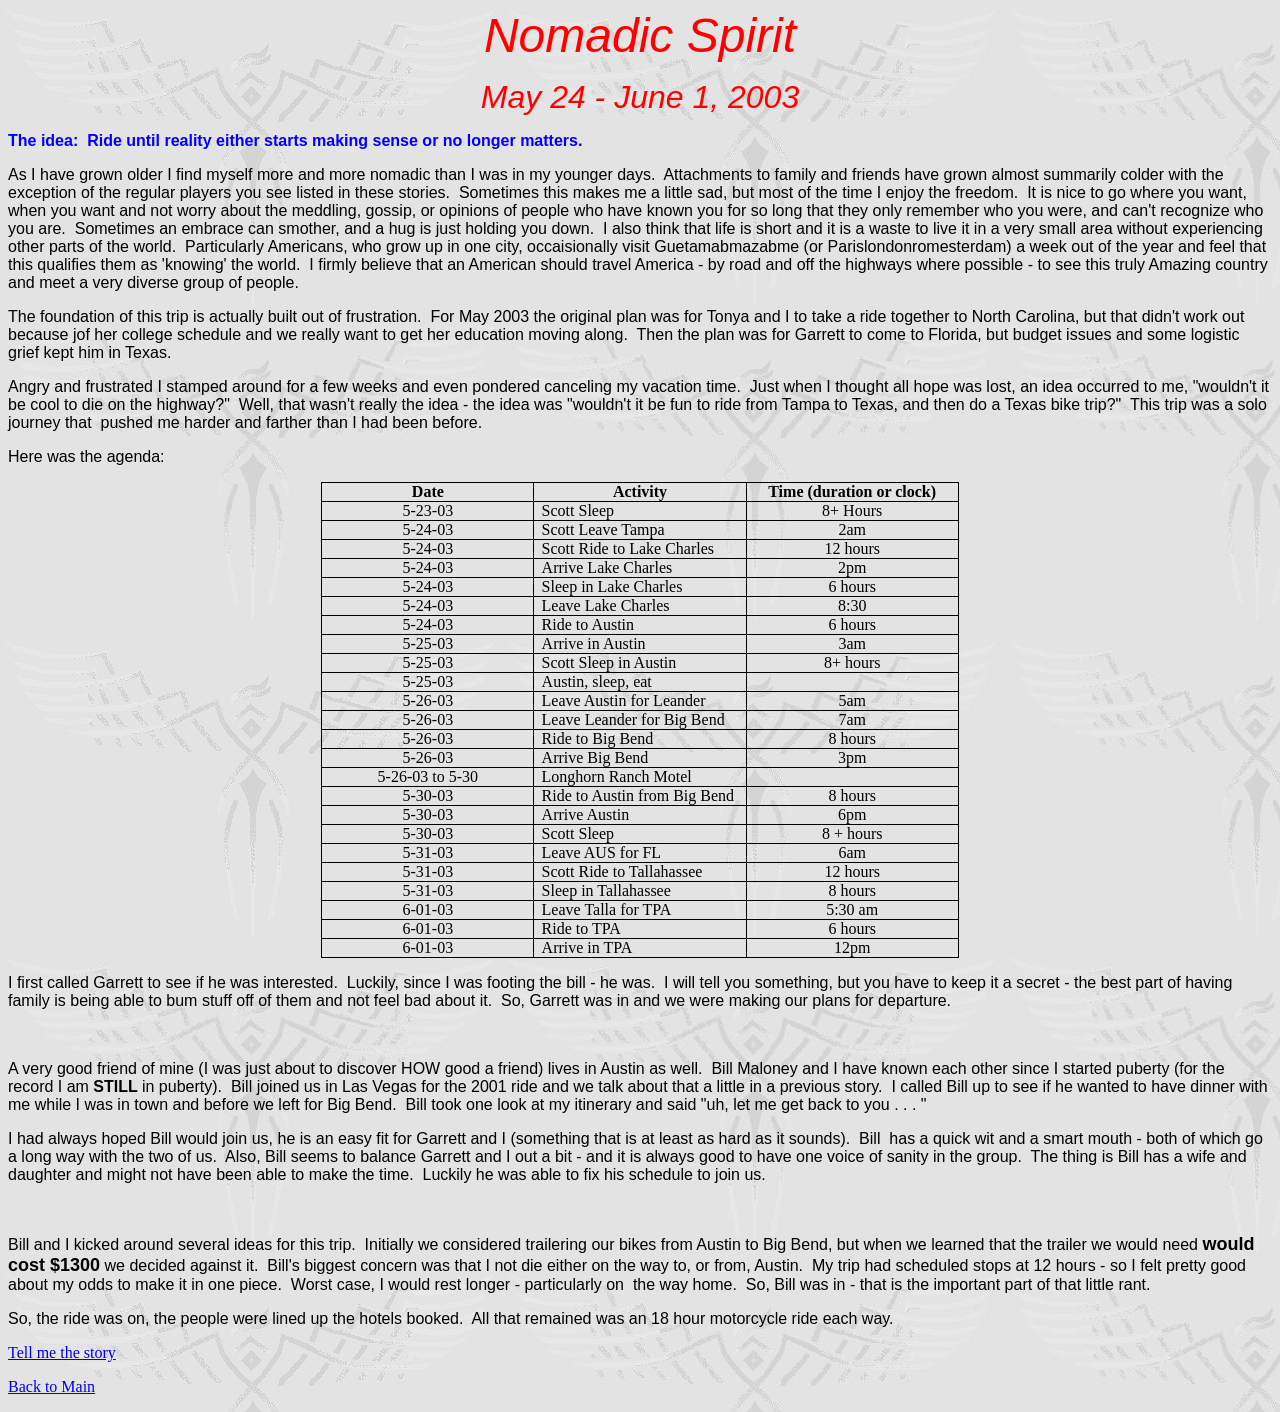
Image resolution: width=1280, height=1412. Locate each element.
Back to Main (51, 1386)
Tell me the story (62, 1352)
